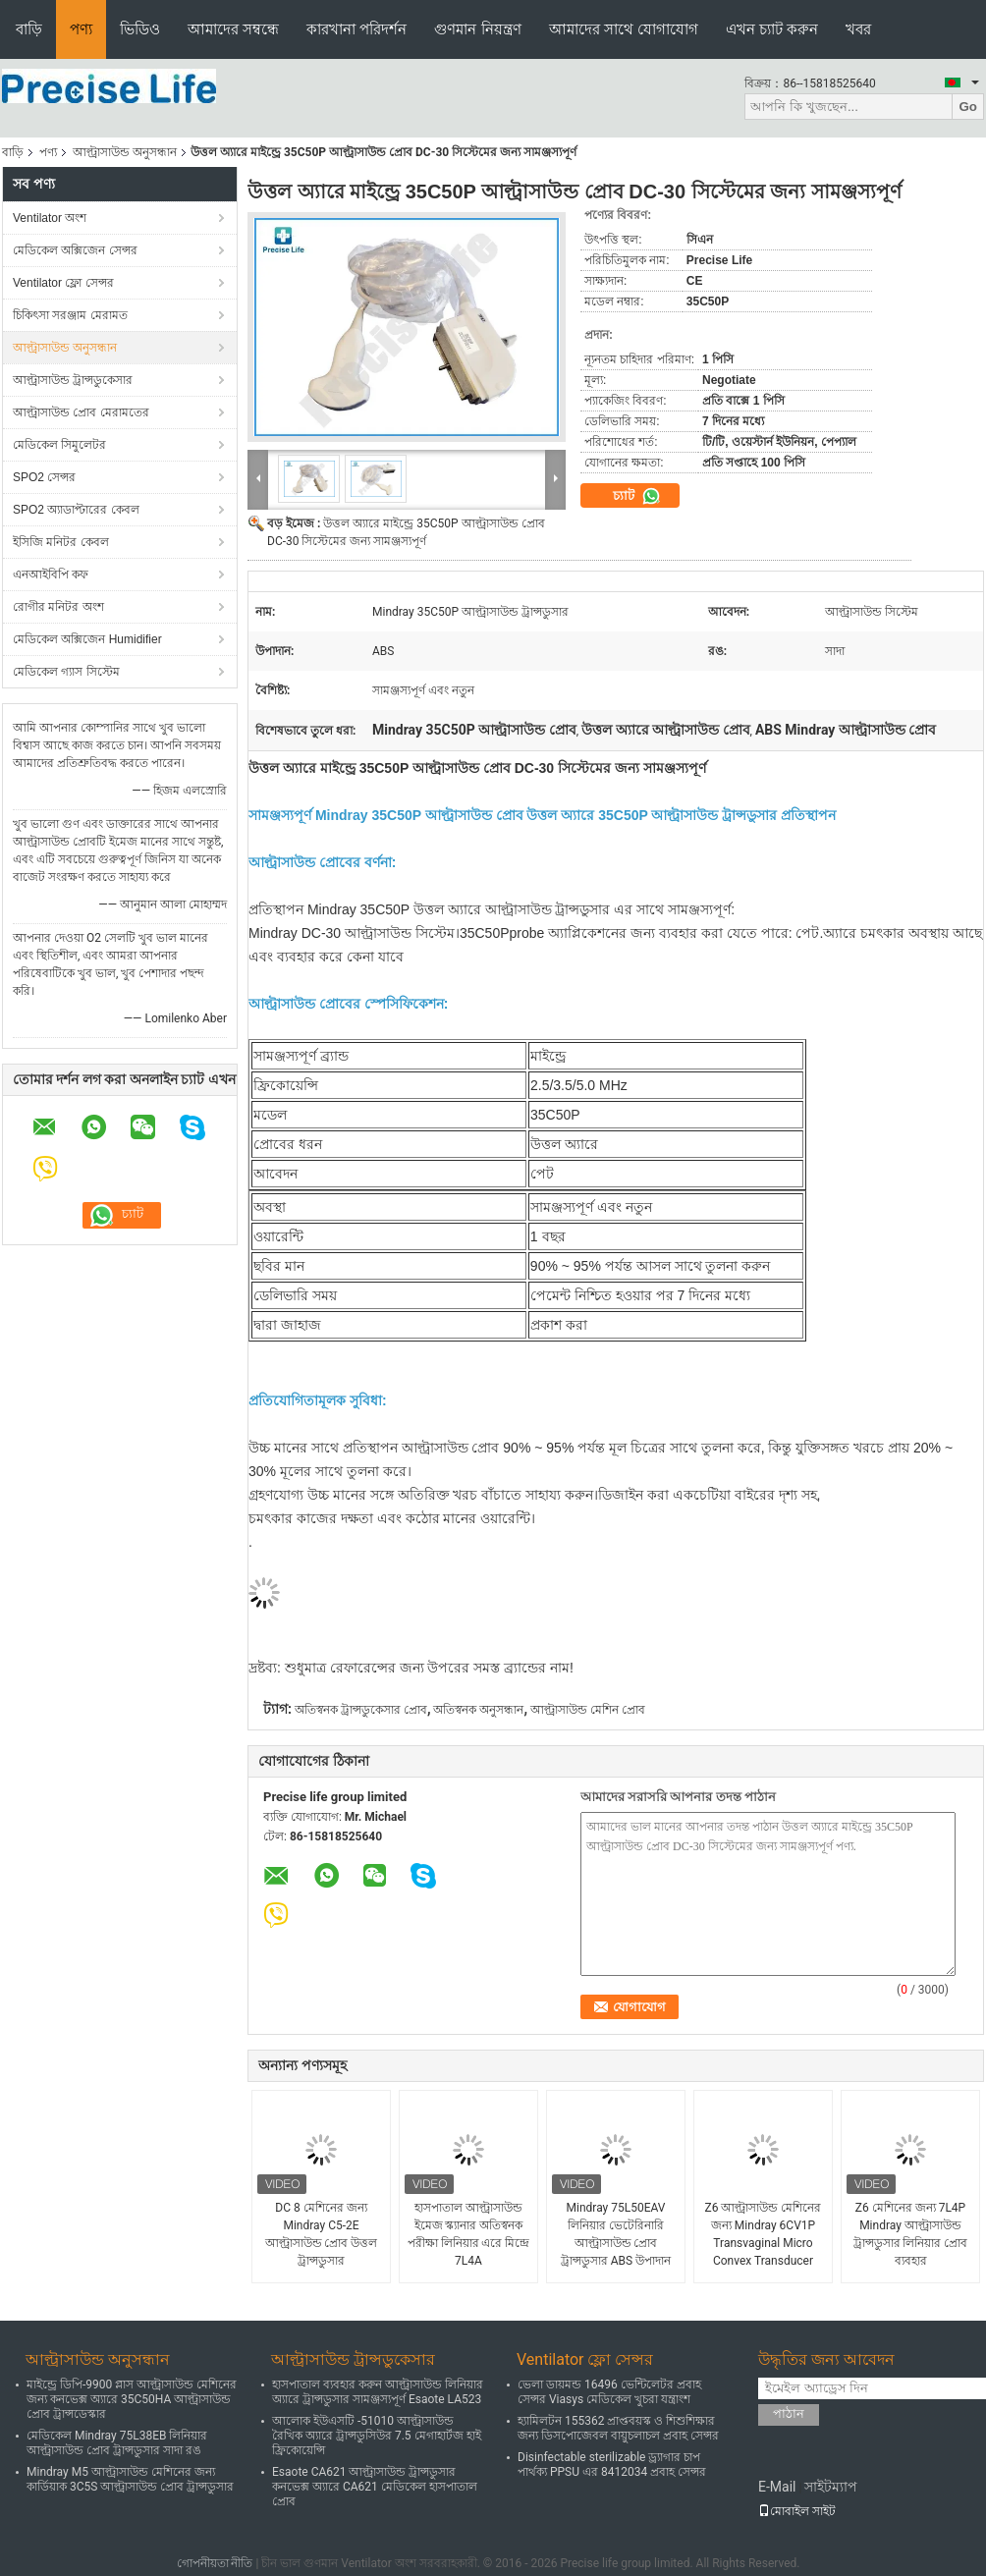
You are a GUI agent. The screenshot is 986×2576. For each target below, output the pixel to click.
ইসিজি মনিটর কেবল (61, 542)
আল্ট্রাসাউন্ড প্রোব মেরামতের (81, 412)
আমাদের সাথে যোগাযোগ (623, 29)
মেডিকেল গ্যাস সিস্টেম (66, 672)
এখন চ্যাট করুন (772, 29)
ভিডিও (140, 29)
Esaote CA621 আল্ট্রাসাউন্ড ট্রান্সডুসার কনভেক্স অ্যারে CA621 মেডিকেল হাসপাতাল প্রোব (374, 2486)
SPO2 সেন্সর (44, 477)
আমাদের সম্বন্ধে (233, 29)
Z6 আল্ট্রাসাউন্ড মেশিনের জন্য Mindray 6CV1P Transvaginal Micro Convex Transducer (763, 2234)
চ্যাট (637, 496)
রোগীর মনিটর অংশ (58, 607)
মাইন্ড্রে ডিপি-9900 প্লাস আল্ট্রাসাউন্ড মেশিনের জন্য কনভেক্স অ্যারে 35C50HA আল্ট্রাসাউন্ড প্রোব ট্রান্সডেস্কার (132, 2399)
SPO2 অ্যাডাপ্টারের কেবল (76, 510)
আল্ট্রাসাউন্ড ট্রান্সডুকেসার (73, 380)
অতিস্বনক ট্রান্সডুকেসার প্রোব (361, 1710)
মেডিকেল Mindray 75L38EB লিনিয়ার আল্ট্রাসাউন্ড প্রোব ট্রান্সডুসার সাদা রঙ (117, 2443)
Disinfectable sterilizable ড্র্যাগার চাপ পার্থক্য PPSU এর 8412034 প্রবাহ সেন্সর (612, 2464)
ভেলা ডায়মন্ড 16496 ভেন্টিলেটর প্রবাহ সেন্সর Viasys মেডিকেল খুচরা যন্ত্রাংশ (609, 2392)
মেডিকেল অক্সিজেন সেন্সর (75, 250)
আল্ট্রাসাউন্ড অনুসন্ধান (125, 152)
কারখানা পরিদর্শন (356, 29)
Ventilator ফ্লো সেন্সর (63, 283)
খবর (858, 29)
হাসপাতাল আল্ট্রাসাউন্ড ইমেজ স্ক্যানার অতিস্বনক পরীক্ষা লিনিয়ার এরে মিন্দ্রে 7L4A (469, 2234)
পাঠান (788, 2413)
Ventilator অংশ (49, 218)
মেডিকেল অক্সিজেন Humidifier (87, 639)
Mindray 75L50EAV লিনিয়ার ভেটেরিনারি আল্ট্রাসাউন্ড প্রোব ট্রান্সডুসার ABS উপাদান (616, 2234)
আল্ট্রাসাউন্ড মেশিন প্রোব (587, 1710)
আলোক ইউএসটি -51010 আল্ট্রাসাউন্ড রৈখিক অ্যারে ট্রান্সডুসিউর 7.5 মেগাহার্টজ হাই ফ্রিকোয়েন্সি (376, 2435)
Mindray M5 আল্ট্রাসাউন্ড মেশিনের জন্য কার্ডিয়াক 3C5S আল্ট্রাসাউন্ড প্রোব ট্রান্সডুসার (130, 2479)
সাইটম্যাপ (830, 2486)
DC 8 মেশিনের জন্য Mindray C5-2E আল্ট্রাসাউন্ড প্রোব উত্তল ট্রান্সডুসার (321, 2234)
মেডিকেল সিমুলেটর (59, 445)
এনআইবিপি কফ (50, 574)
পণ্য (81, 29)
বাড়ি (29, 29)
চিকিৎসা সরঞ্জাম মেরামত (70, 315)
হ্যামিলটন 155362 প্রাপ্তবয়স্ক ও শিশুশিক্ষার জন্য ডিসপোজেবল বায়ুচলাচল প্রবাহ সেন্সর (618, 2428)
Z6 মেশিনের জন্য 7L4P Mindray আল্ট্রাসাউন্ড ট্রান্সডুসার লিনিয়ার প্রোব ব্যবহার (910, 2234)
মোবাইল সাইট (797, 2511)
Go (968, 106)
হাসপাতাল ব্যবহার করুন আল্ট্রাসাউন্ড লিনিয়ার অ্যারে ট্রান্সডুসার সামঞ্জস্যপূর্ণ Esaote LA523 (377, 2392)
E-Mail (776, 2486)
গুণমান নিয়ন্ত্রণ (477, 29)
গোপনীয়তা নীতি (215, 2563)
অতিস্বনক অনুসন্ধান (478, 1710)
